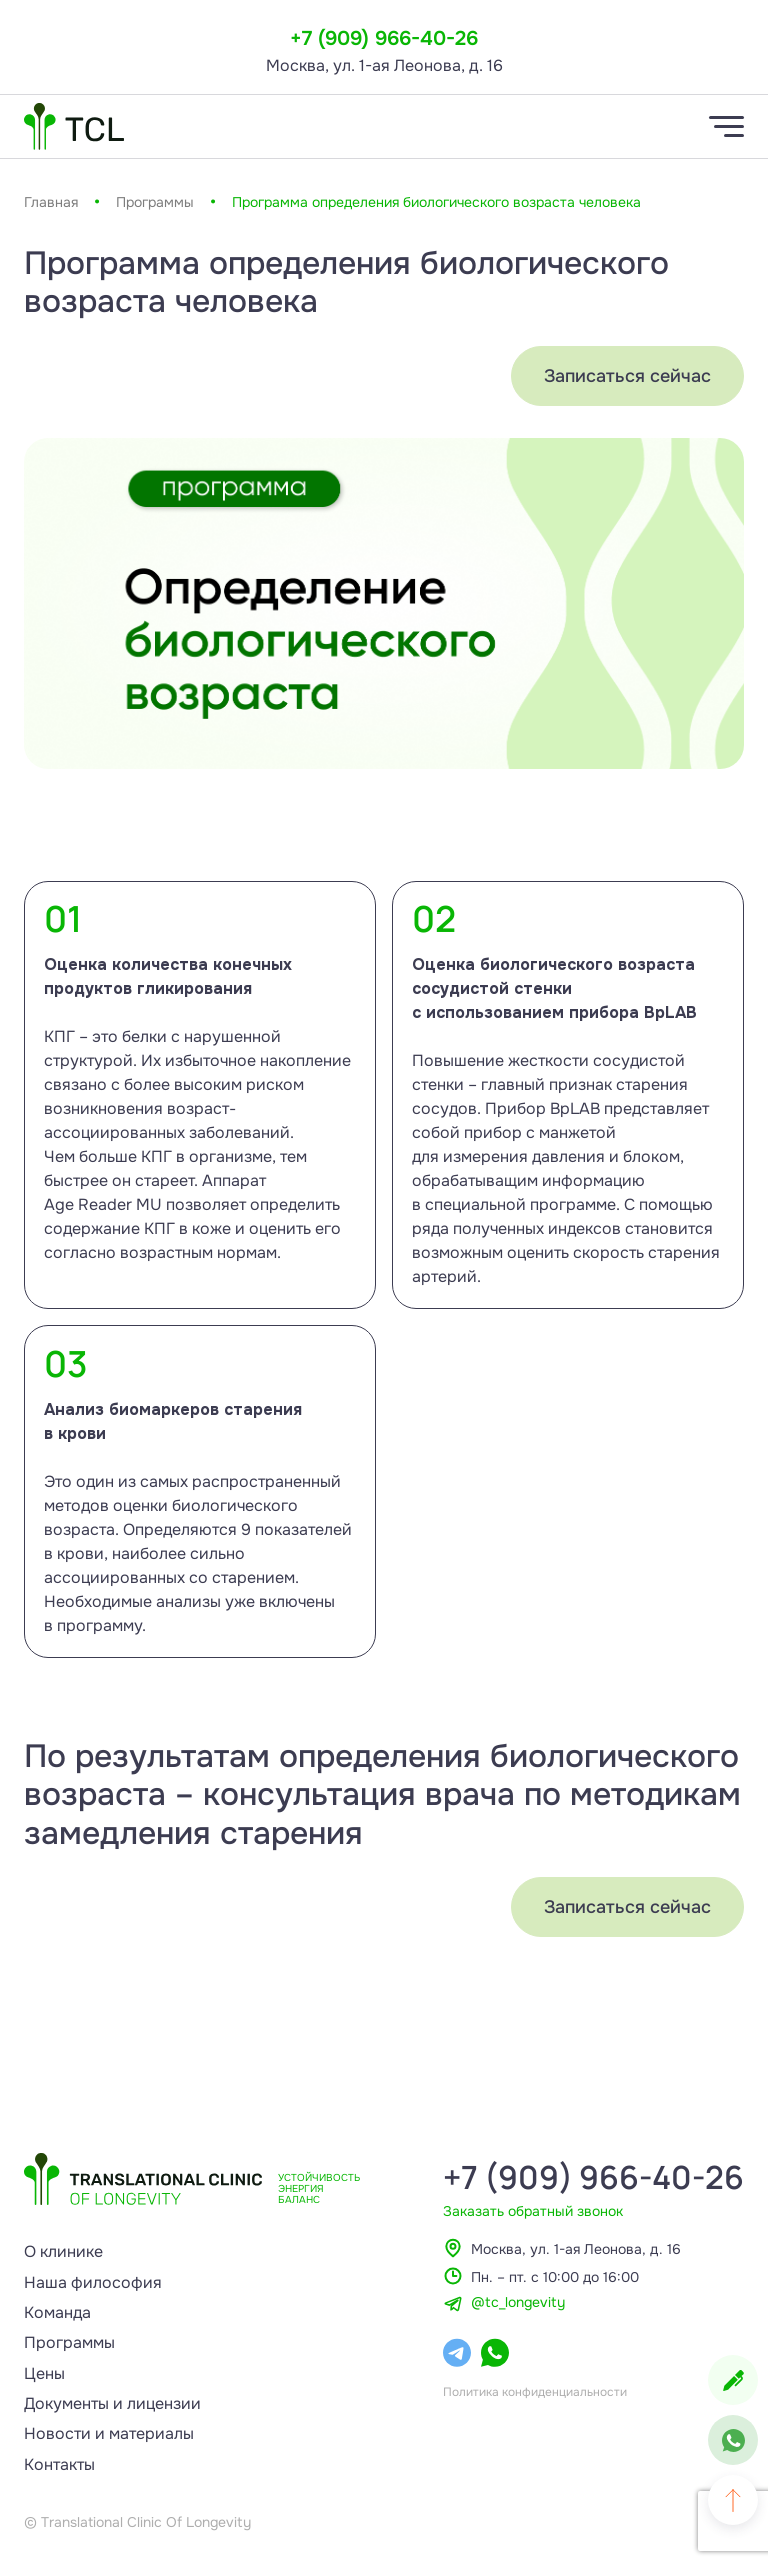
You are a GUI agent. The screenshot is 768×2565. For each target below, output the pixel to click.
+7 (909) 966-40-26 (384, 38)
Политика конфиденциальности (535, 2392)
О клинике (63, 2251)
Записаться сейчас (627, 376)
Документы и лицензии (112, 2403)
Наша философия (93, 2282)
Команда (57, 2312)
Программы (155, 202)
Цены (44, 2373)
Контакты (59, 2464)
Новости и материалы (109, 2433)
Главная (51, 202)
